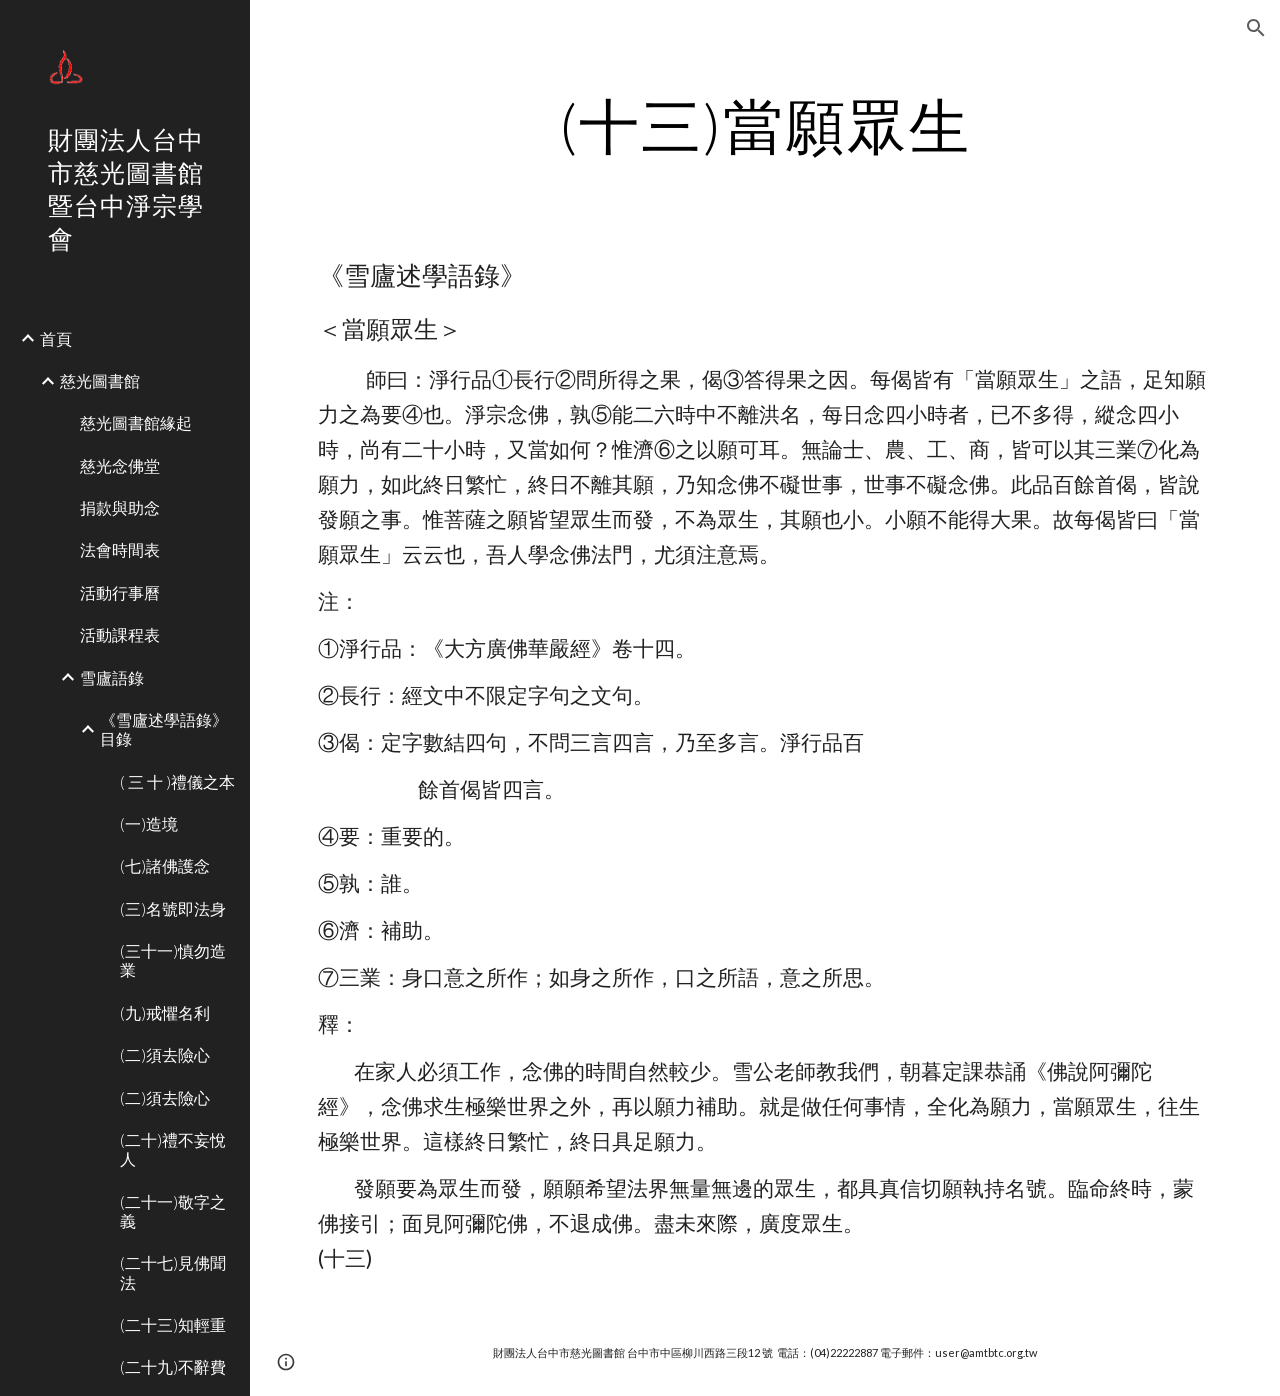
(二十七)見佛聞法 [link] (173, 1272)
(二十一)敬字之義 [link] (173, 1211)
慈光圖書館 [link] (100, 380)
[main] (764, 125)
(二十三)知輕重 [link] (173, 1324)
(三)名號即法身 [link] (173, 908)
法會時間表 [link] (120, 549)
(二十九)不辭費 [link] (173, 1366)
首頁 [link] (56, 338)
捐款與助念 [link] (120, 507)
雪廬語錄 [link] (112, 677)
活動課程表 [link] (120, 634)
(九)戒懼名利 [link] (165, 1012)
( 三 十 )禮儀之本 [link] (177, 781)
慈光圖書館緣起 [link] (136, 422)
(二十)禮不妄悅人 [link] (173, 1149)
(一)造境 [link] (149, 823)
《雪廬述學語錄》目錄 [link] (164, 729)
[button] (1256, 28)
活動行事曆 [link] (120, 592)
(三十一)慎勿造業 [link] (173, 960)
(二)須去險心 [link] (165, 1054)
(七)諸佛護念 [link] (165, 865)
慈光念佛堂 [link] (120, 465)
